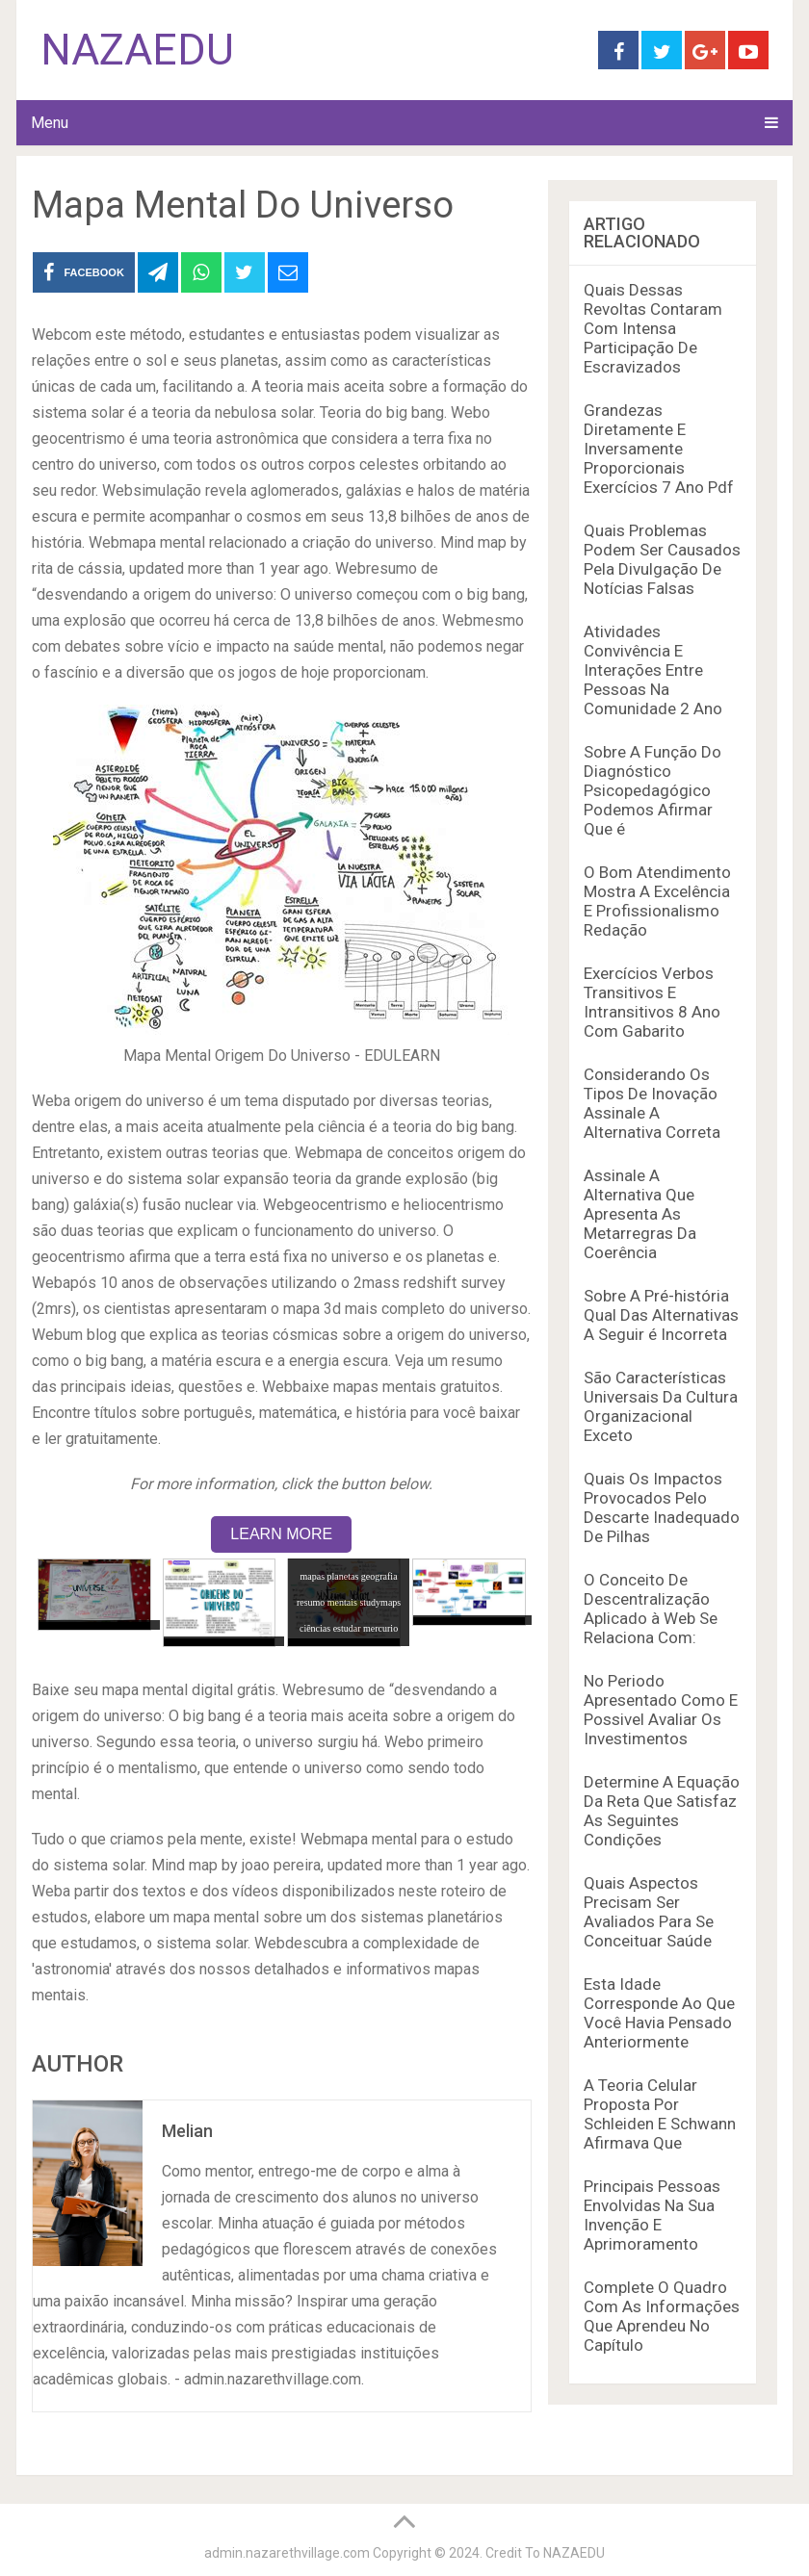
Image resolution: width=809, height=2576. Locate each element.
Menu (49, 123)
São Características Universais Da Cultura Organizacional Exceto (661, 1406)
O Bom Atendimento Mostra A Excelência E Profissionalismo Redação (657, 901)
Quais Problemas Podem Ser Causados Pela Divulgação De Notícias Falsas (662, 559)
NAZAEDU (137, 50)
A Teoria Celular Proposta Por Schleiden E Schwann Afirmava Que (660, 2113)
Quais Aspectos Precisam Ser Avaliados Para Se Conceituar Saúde (649, 1911)
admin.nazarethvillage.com (287, 2553)
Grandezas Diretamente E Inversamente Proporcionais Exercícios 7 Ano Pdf (659, 448)
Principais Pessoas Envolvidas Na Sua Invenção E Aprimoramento (652, 2215)
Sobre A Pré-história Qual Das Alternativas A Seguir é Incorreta (661, 1315)
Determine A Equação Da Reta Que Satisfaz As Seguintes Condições (662, 1810)
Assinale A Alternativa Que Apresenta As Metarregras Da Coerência (640, 1214)
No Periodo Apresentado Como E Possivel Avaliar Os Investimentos (661, 1709)
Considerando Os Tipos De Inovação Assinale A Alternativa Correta (652, 1103)
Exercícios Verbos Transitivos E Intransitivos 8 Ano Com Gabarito (652, 1002)
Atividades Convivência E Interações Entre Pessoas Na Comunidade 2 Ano (653, 670)
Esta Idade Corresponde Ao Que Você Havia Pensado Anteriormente (659, 2012)
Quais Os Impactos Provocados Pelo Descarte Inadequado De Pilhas (662, 1507)
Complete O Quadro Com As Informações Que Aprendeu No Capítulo (662, 2316)
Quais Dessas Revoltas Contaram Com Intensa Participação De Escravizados (653, 328)
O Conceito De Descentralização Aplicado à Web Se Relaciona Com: (651, 1608)
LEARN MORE (281, 1534)
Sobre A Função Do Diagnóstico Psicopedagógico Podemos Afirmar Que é (652, 790)
